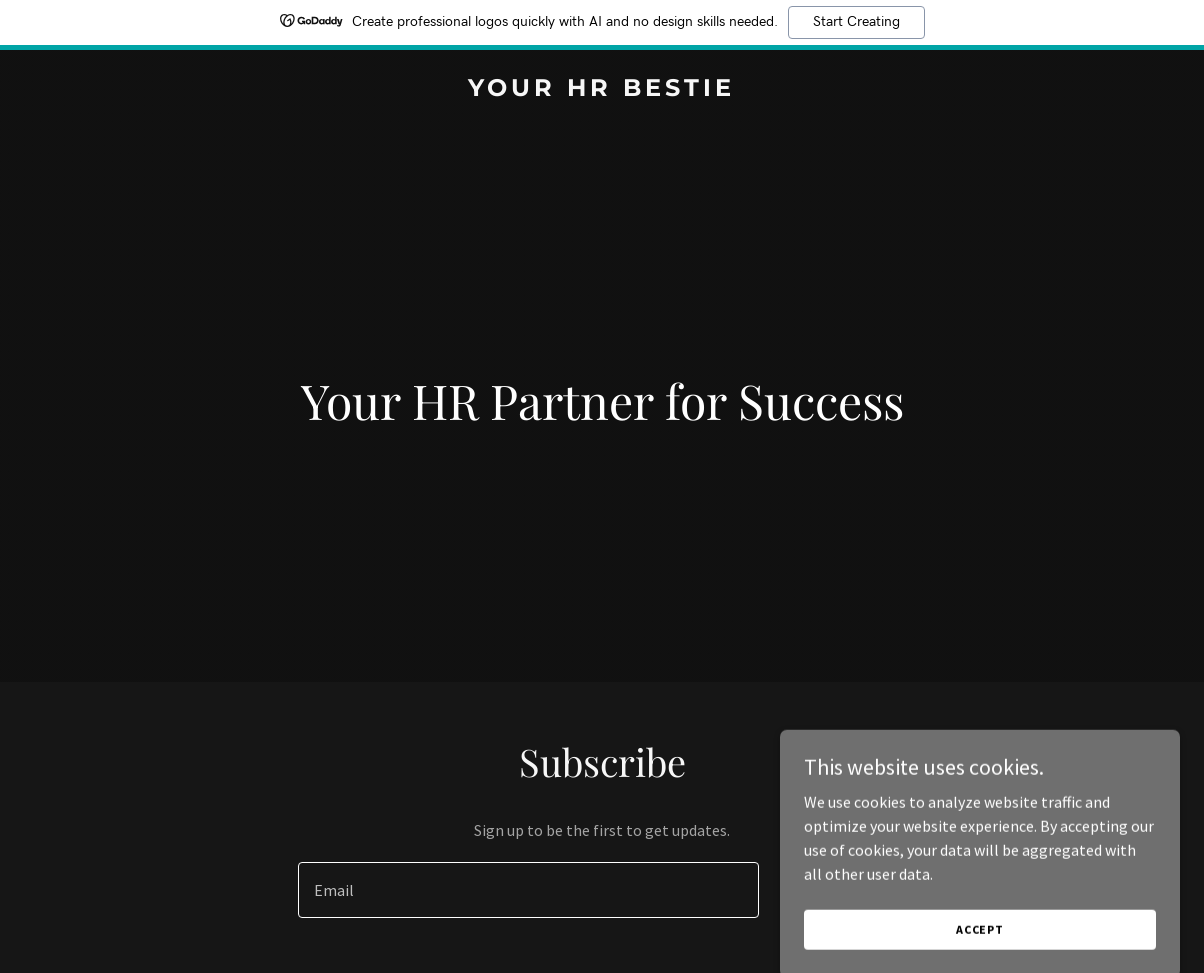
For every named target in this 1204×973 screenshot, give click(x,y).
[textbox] (528, 890)
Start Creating (856, 22)
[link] (602, 90)
